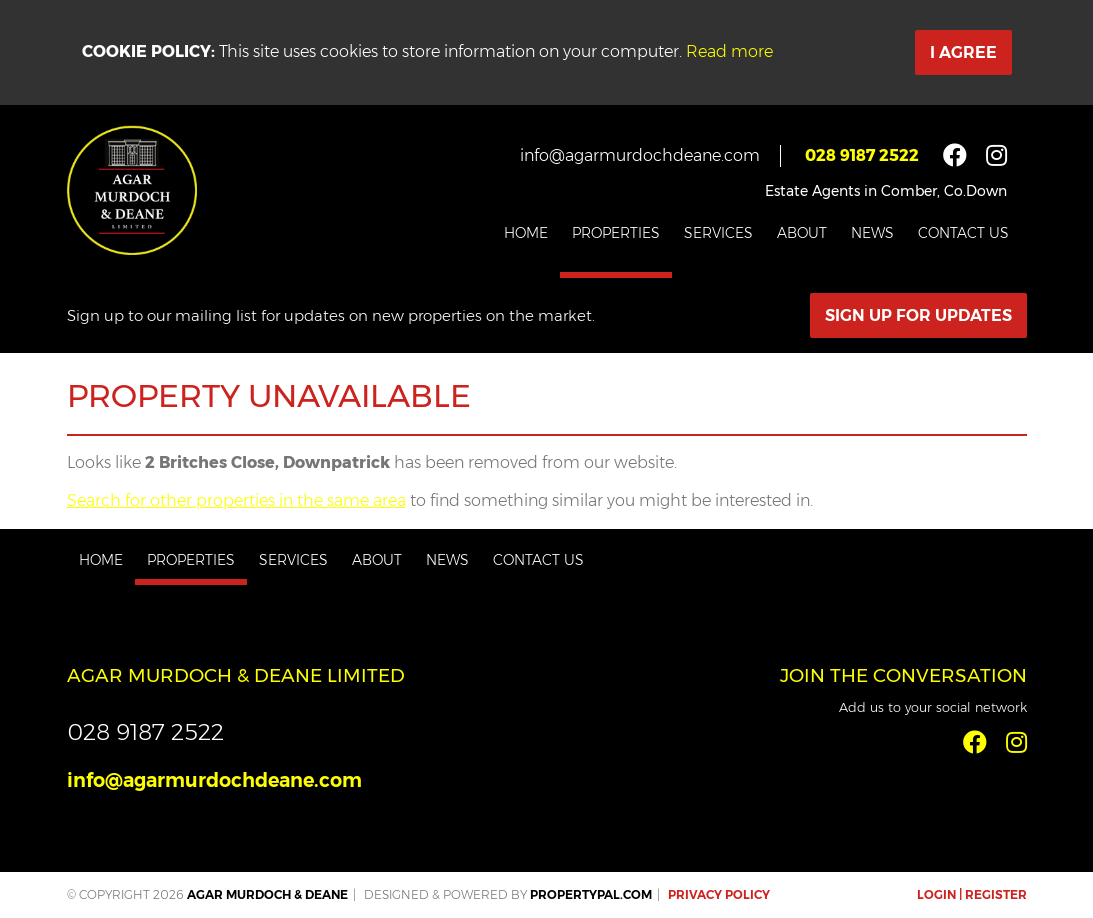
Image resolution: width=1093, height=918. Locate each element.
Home (526, 233)
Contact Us (963, 233)
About (802, 233)
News (872, 233)
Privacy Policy (719, 894)
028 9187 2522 (862, 155)
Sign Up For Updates (918, 315)
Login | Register (972, 894)
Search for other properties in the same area (236, 500)
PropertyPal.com (591, 894)
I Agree (963, 52)
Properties (616, 233)
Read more (729, 51)
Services (718, 233)
